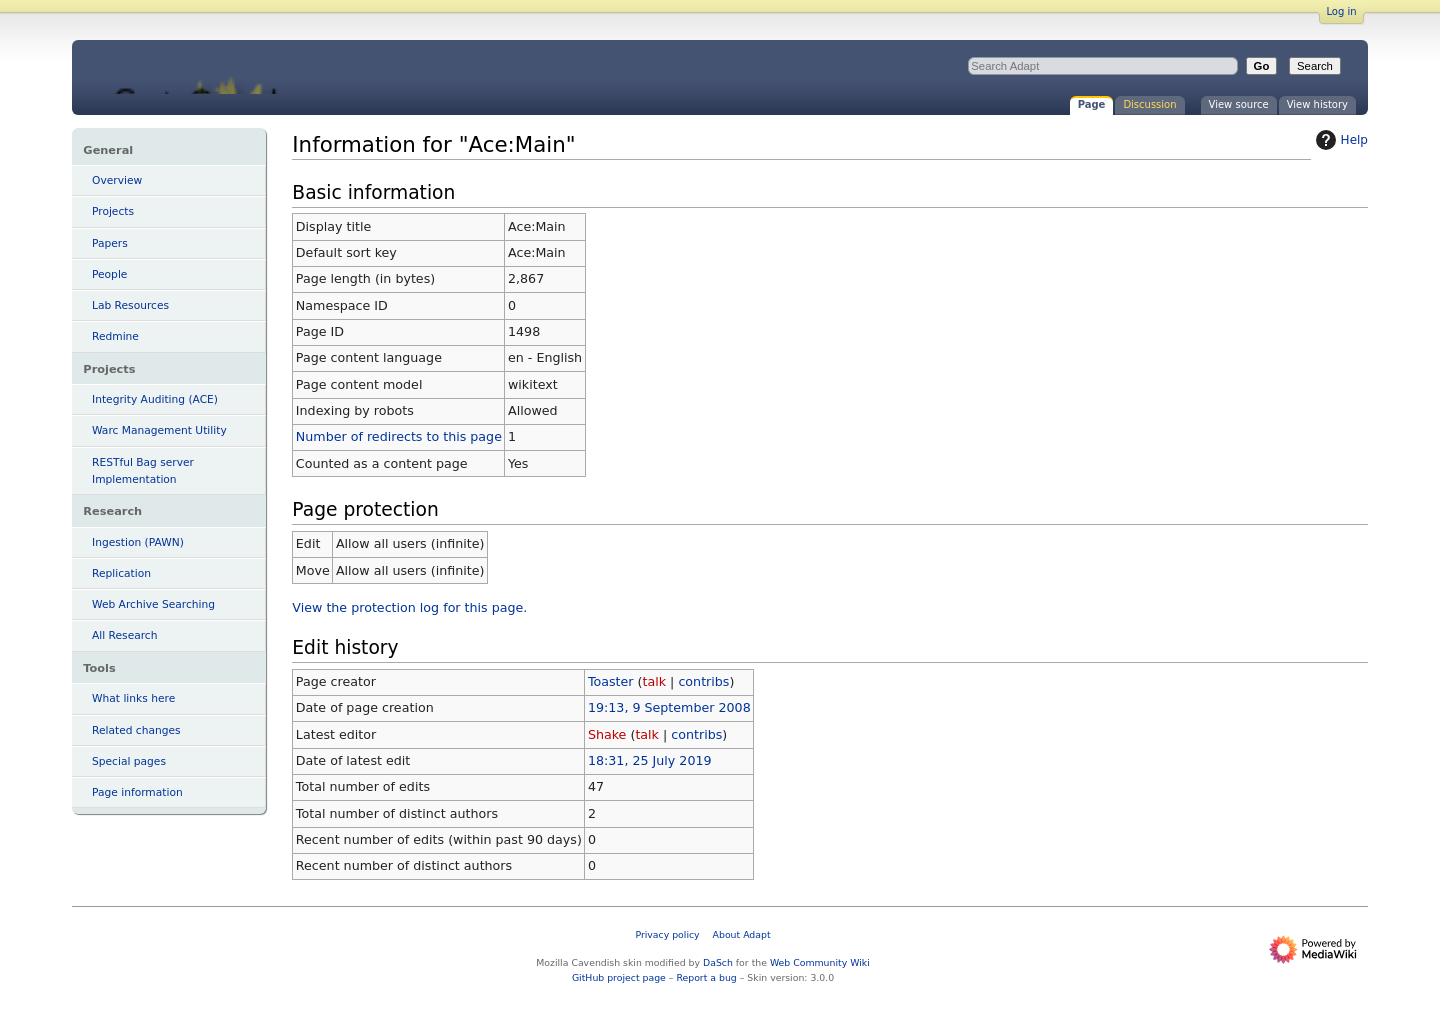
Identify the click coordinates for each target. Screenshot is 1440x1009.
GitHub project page (619, 977)
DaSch (718, 962)
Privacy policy (667, 934)
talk (655, 681)
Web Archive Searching (153, 604)
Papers (110, 243)
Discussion (1149, 104)
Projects (113, 211)
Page (1092, 104)
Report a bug (706, 977)
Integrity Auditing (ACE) (155, 399)
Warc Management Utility (159, 430)
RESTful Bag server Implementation (143, 471)
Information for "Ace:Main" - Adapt (238, 67)
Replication (121, 573)
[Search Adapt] (1103, 66)
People (109, 274)
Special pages (129, 761)
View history (1317, 104)
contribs (703, 681)
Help (1339, 140)
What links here (133, 698)
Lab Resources (130, 305)
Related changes (136, 730)
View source (1239, 104)
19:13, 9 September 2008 (669, 707)
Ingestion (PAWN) (138, 542)
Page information (137, 792)
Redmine (115, 336)
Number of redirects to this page (399, 436)
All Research (124, 635)
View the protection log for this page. (409, 607)
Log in (1341, 11)
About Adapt (742, 934)
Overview (117, 180)
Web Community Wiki (820, 962)
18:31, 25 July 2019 (650, 760)
